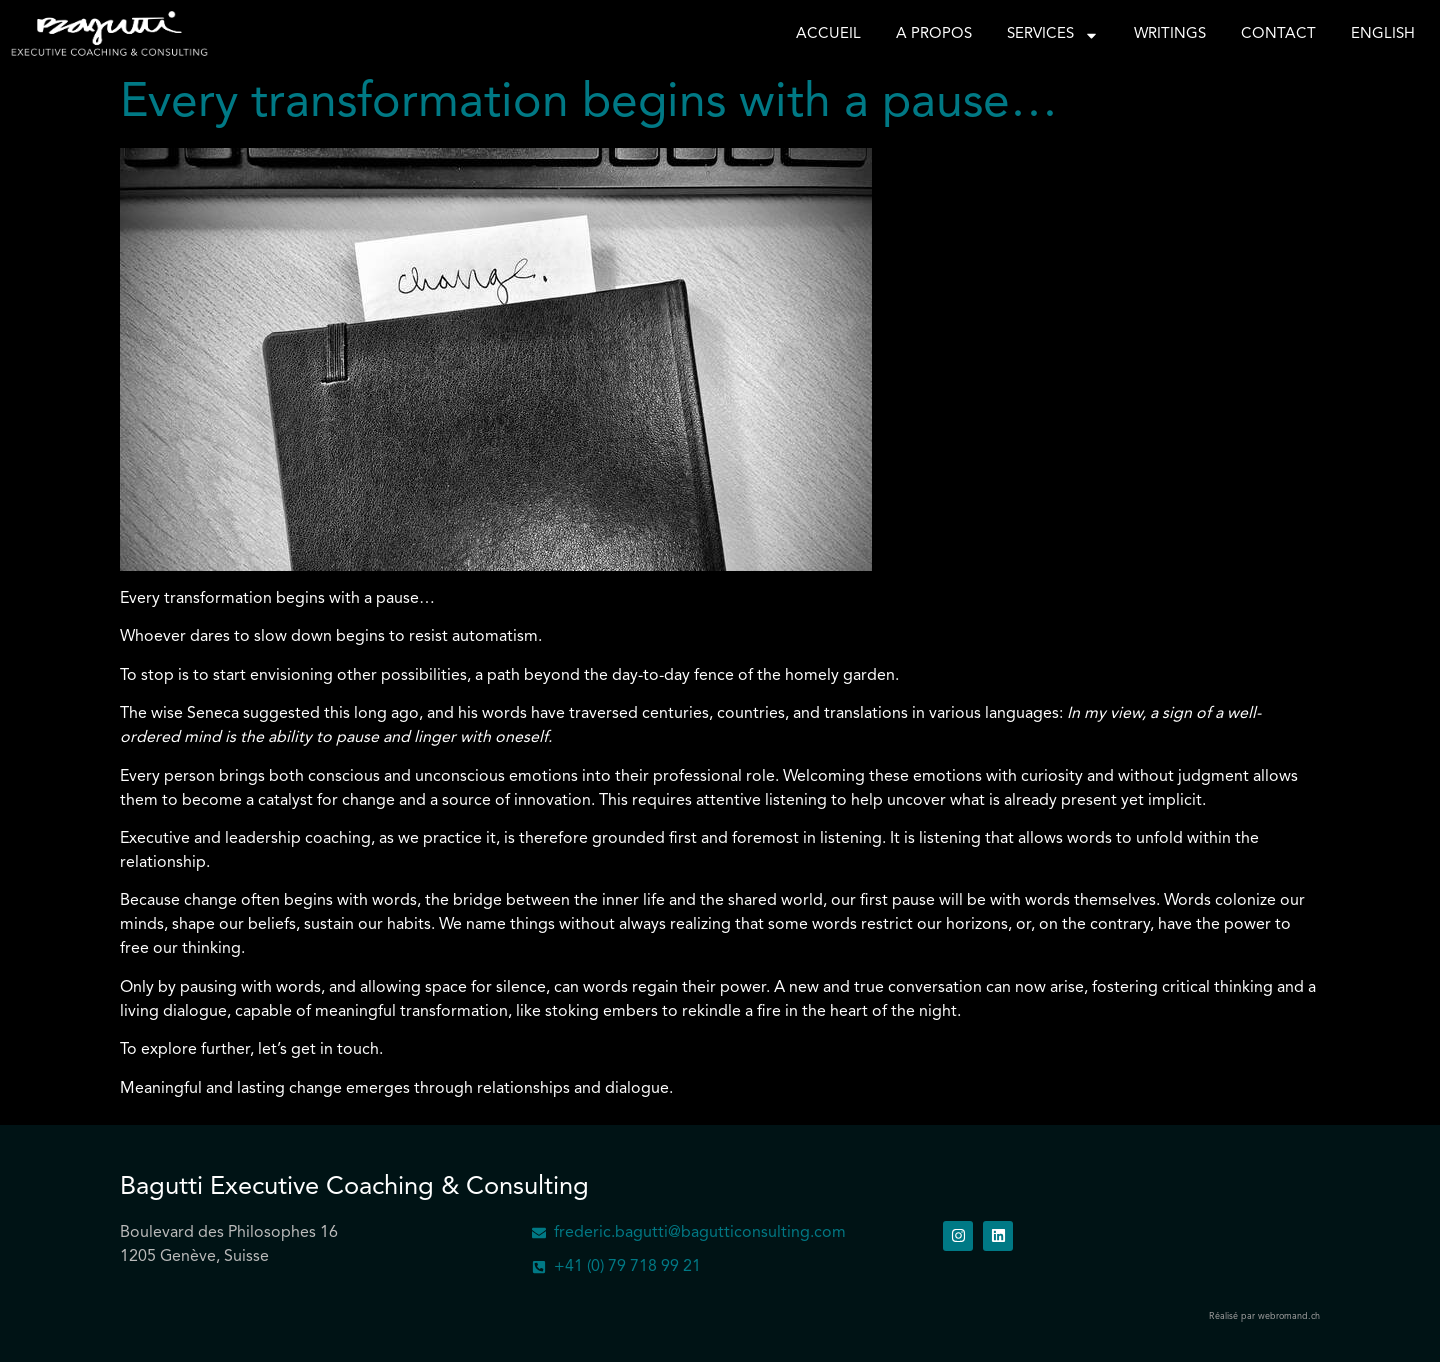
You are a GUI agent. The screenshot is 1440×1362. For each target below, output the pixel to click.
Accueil (828, 34)
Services (1053, 35)
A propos (934, 34)
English (1383, 34)
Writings (1170, 34)
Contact (1278, 34)
